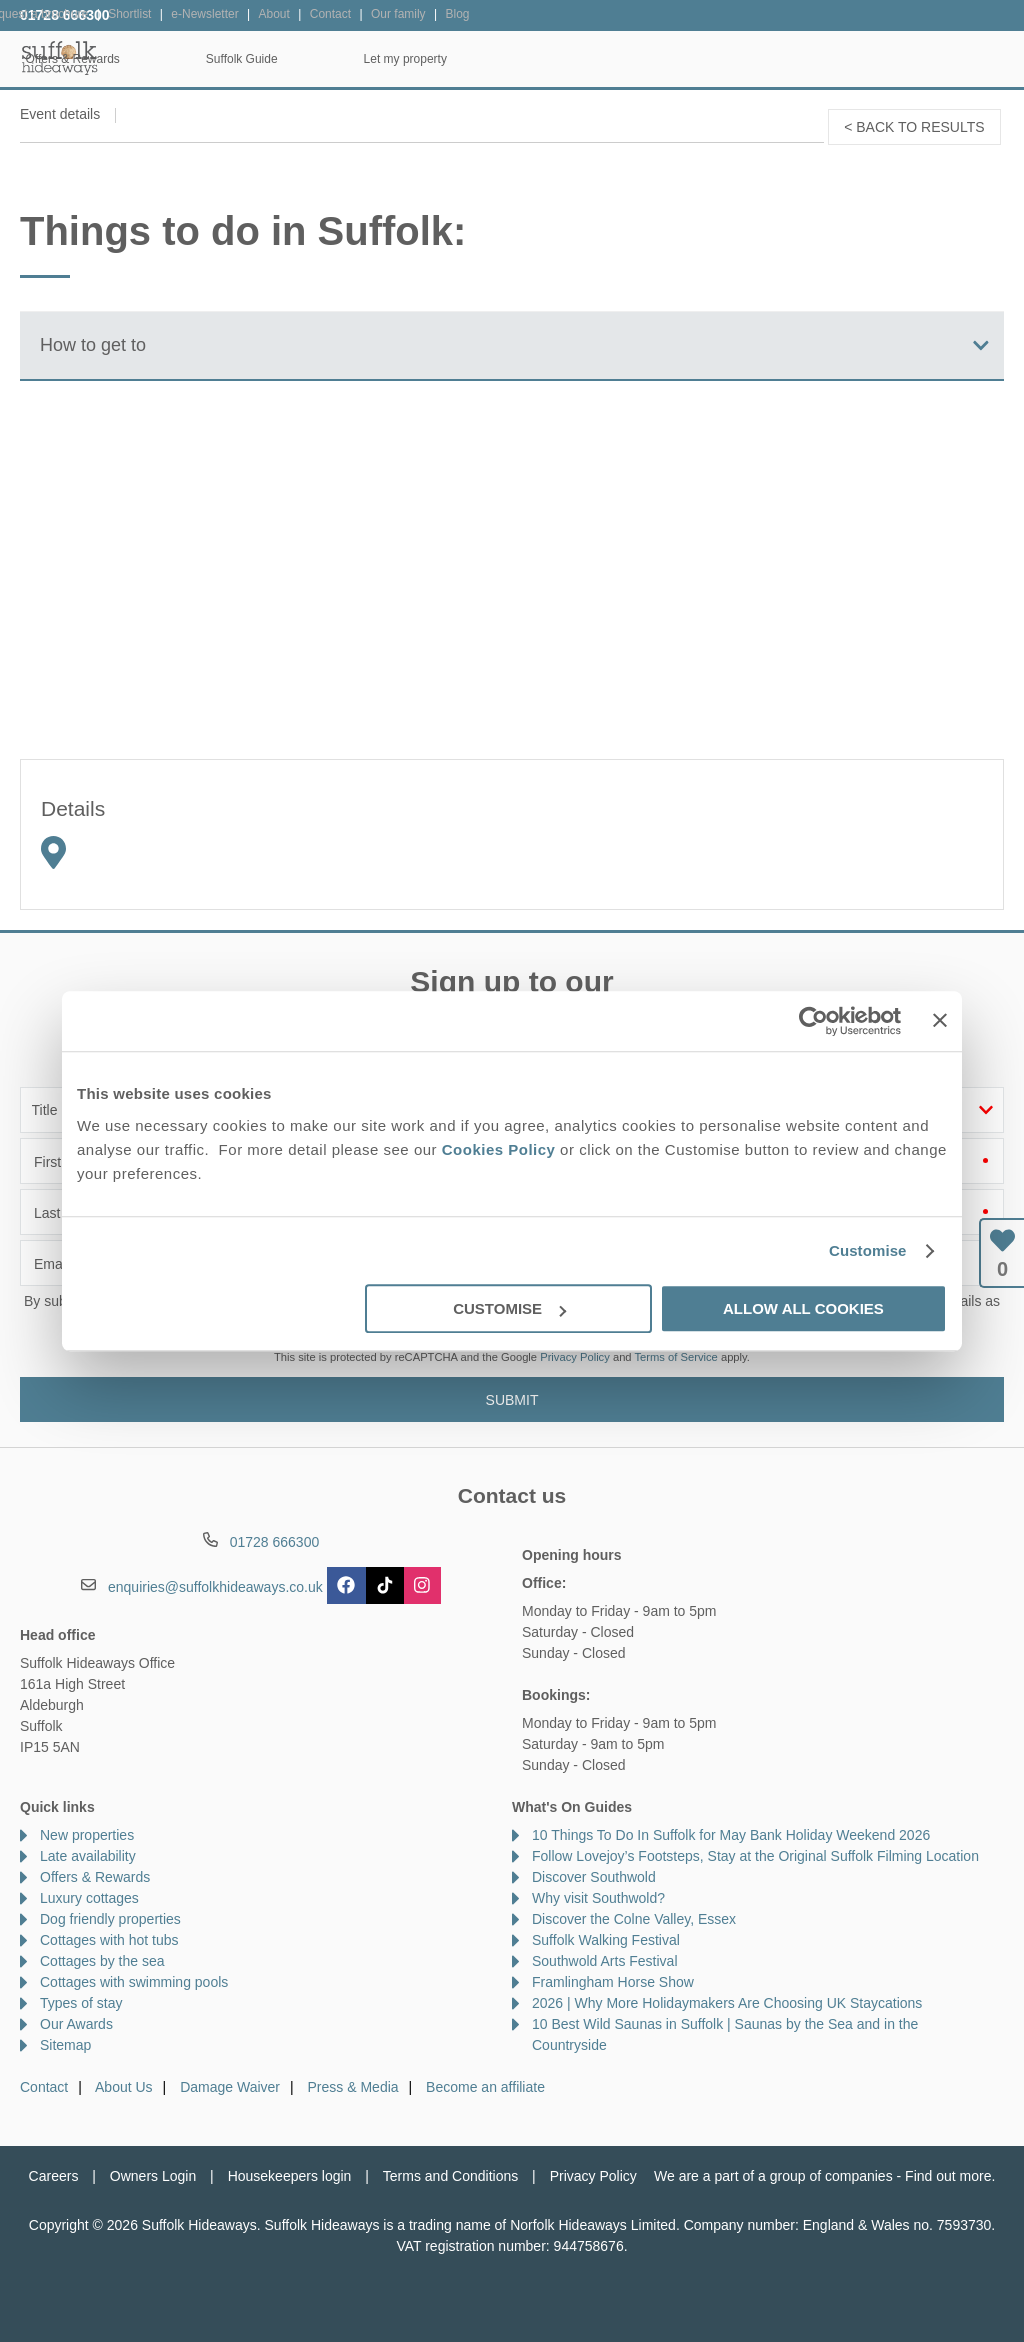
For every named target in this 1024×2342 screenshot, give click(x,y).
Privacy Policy (575, 1357)
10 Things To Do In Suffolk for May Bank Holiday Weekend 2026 (731, 1835)
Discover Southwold (594, 1877)
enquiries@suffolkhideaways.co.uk (215, 1587)
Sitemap (65, 2045)
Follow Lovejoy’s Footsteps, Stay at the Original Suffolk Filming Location (755, 1856)
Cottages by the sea (102, 1961)
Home (159, 59)
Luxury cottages (89, 1898)
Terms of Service (676, 1357)
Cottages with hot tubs (109, 1940)
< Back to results (914, 127)
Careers (54, 2176)
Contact (44, 2087)
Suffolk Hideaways (60, 57)
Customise (868, 1250)
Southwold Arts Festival (605, 1961)
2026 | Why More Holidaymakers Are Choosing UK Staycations (727, 2003)
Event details (60, 114)
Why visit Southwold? (598, 1898)
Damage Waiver (230, 2087)
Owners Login (153, 2176)
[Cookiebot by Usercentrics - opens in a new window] (813, 1021)
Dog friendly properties (110, 1919)
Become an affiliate (485, 2087)
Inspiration (445, 59)
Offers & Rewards (607, 59)
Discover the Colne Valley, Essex (634, 1919)
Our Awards (76, 2024)
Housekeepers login (290, 2176)
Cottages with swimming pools (134, 1982)
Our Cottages (296, 59)
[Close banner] (940, 1020)
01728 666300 (65, 15)
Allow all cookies (803, 1308)
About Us (124, 2087)
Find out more (948, 2176)
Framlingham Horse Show (613, 1982)
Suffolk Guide (776, 59)
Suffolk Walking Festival (606, 1940)
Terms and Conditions (450, 2176)
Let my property (939, 59)
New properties (87, 1835)
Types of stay (81, 2003)
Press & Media (353, 2087)
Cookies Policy (499, 1149)
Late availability (88, 1856)
